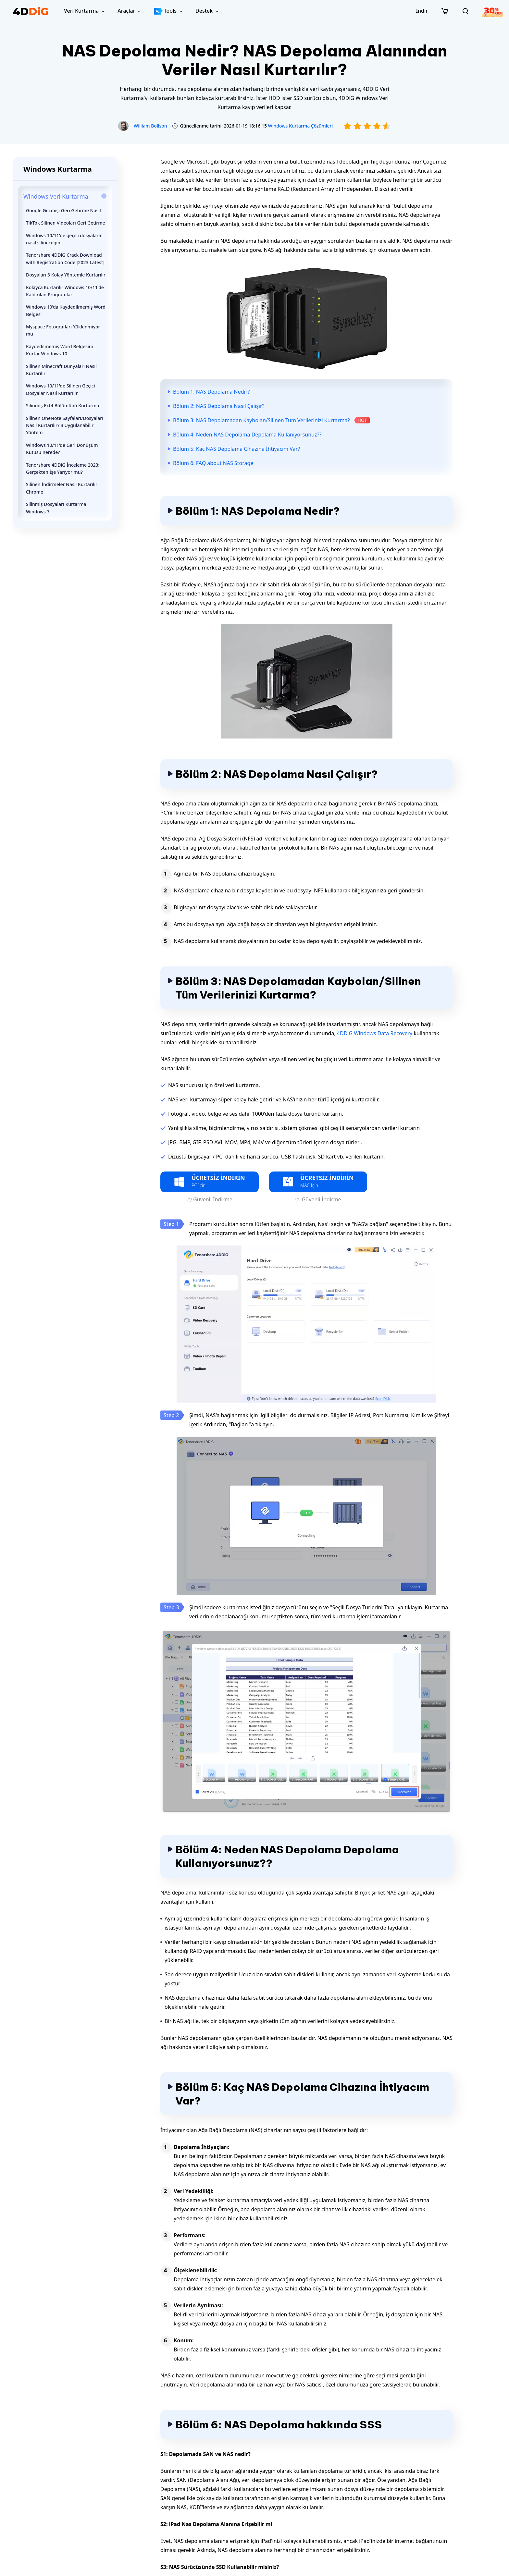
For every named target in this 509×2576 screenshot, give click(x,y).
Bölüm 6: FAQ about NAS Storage (213, 463)
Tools (165, 11)
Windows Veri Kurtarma (55, 196)
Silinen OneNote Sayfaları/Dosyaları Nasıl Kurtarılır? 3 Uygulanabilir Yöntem (64, 425)
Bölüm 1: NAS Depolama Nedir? (211, 391)
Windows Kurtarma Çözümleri (300, 126)
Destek (204, 10)
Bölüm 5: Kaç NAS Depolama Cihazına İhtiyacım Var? (236, 448)
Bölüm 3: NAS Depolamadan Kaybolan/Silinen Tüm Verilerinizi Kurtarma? (261, 420)
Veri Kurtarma (81, 10)
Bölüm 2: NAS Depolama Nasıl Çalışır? (218, 406)
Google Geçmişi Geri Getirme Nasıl (63, 210)
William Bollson (150, 126)
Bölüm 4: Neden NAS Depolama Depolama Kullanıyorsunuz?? (247, 434)
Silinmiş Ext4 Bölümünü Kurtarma (62, 405)
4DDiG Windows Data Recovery (374, 1033)
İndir (422, 10)
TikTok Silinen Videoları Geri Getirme (65, 223)
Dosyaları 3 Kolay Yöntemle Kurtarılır (66, 275)
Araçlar (126, 10)
